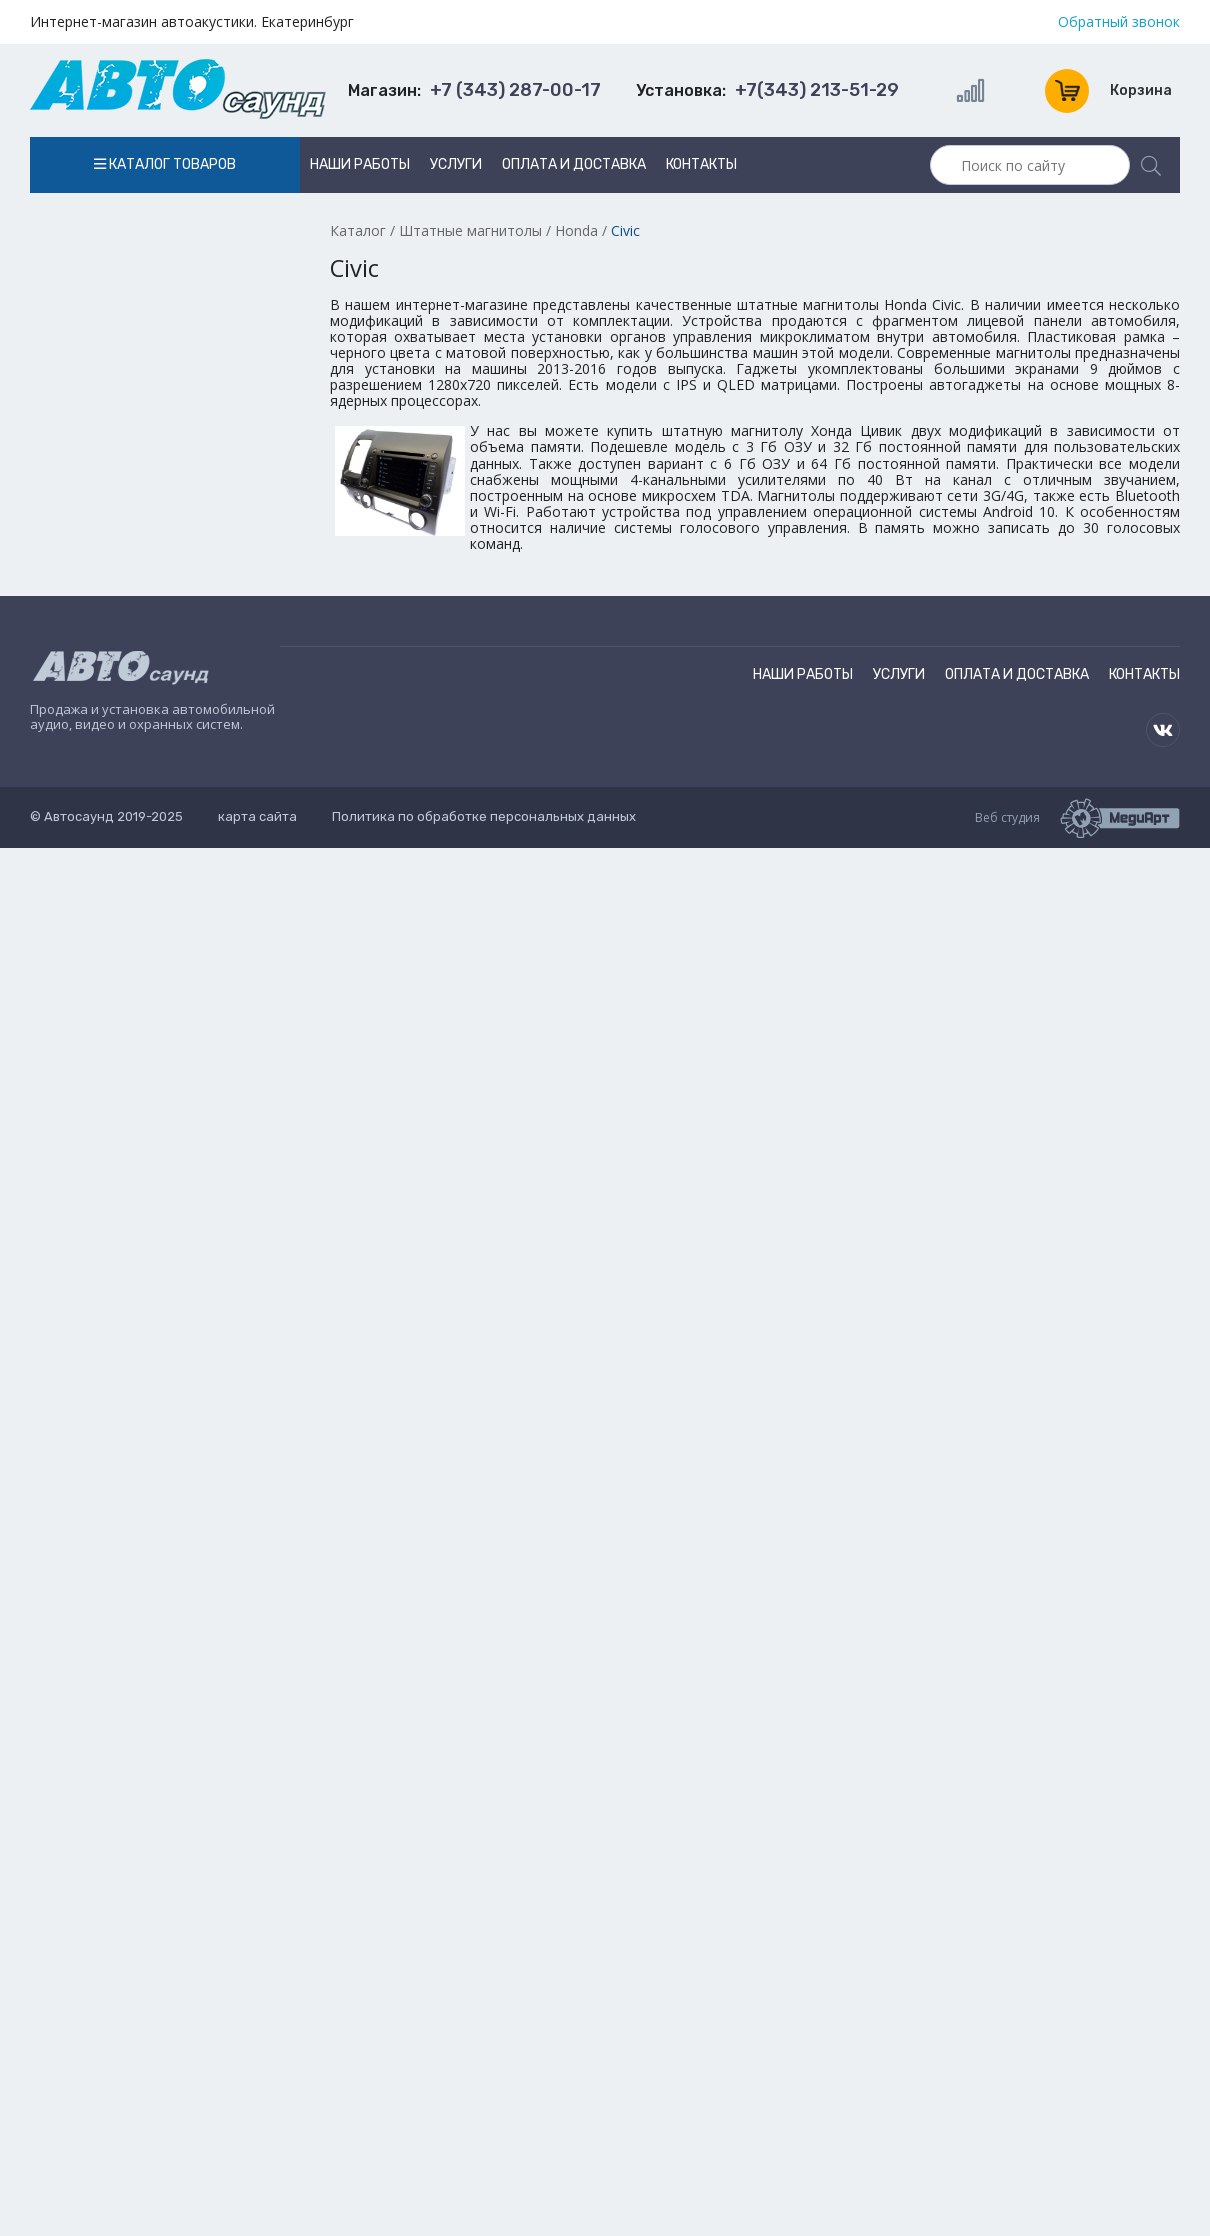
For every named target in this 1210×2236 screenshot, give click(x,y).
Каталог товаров (165, 164)
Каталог (358, 230)
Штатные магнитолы (470, 230)
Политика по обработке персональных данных (484, 816)
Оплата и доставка (574, 164)
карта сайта (257, 816)
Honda (576, 230)
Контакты (701, 164)
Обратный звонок (1119, 22)
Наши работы (360, 164)
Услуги (456, 164)
